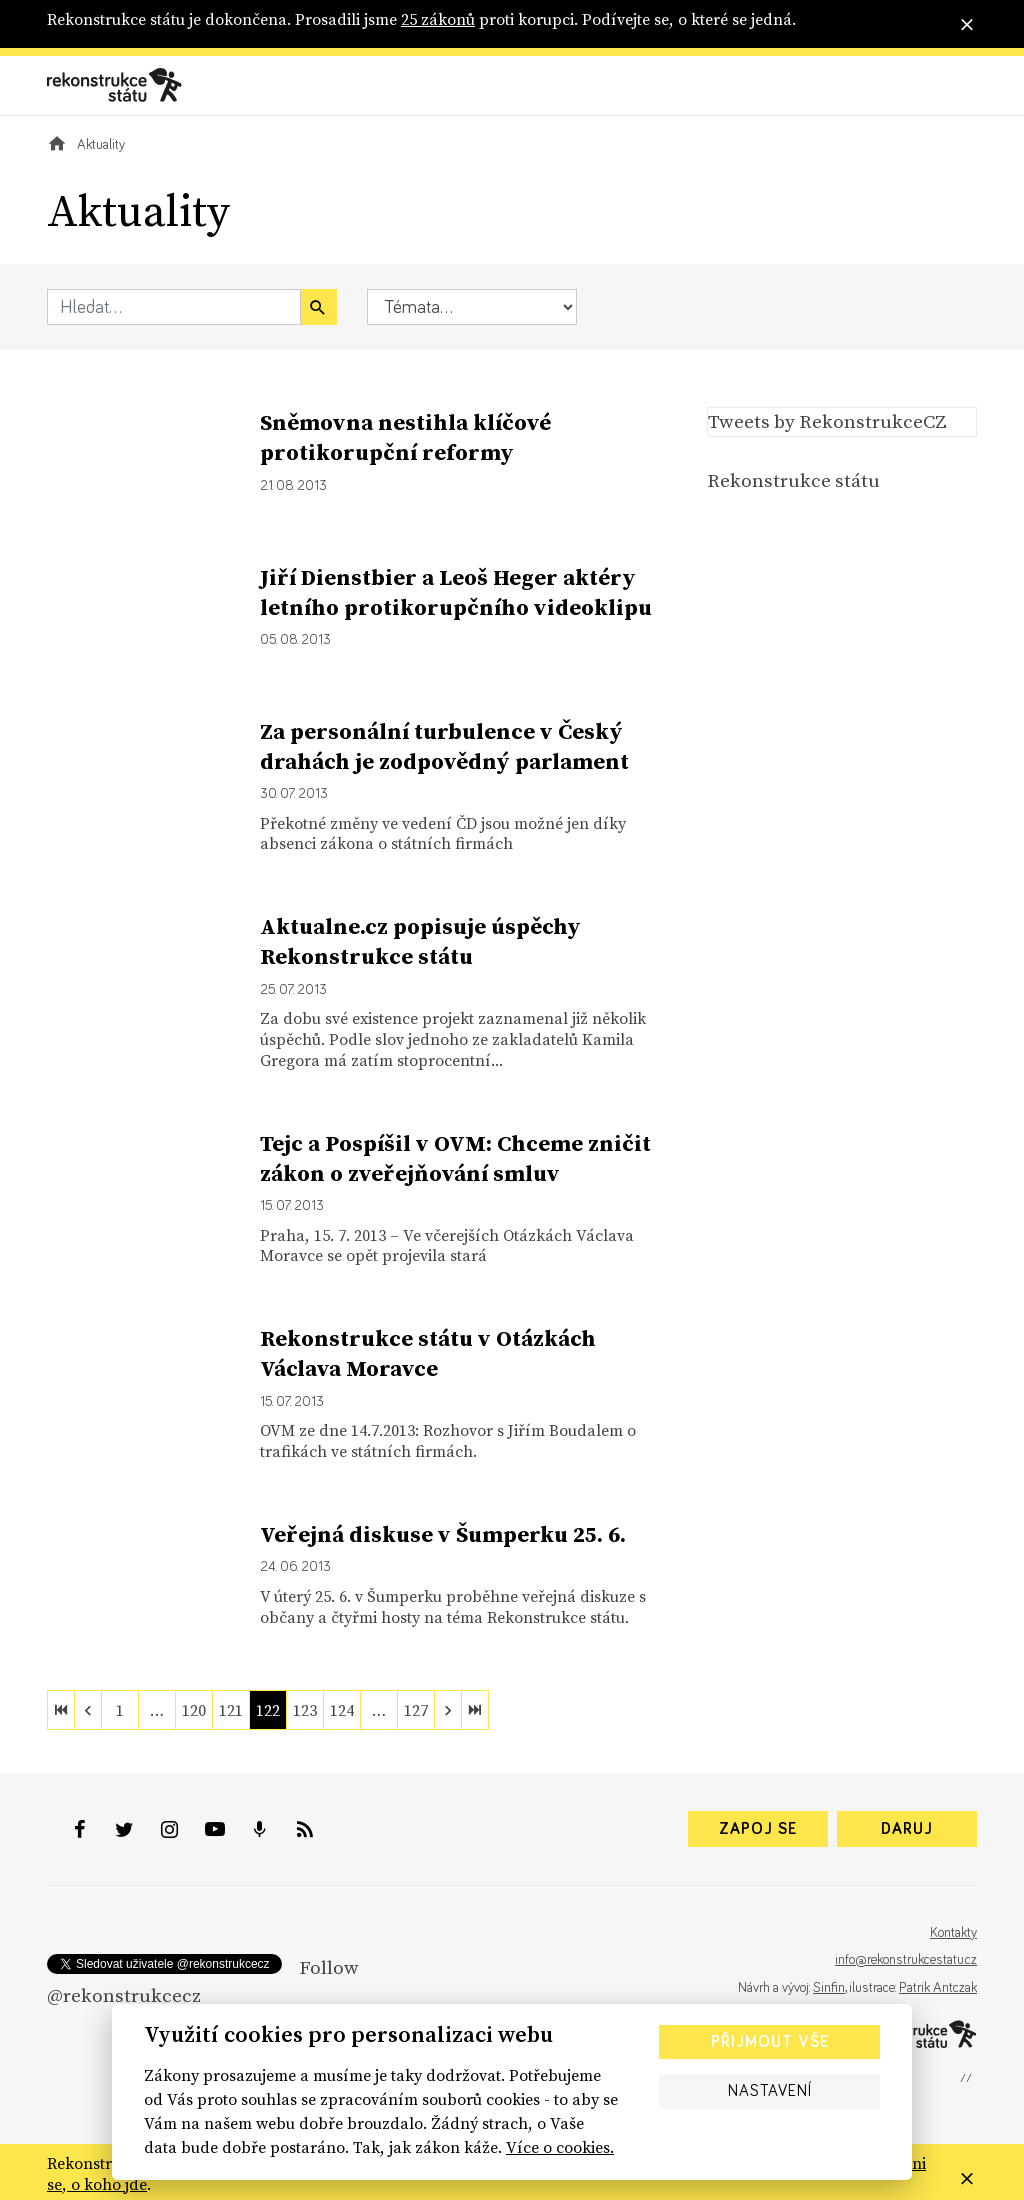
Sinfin (829, 1988)
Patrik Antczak (938, 1988)
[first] (61, 1710)
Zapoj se (758, 1829)
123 (305, 1710)
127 (416, 1710)
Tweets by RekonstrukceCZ (827, 421)
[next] (448, 1710)
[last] (475, 1710)
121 (231, 1710)
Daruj (907, 1829)
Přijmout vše (770, 2042)
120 (194, 1710)
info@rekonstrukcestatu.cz (906, 1960)
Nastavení (770, 2091)
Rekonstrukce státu (793, 480)
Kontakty (953, 1933)
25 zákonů (438, 19)
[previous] (88, 1710)
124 (342, 1710)
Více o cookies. (560, 2147)
